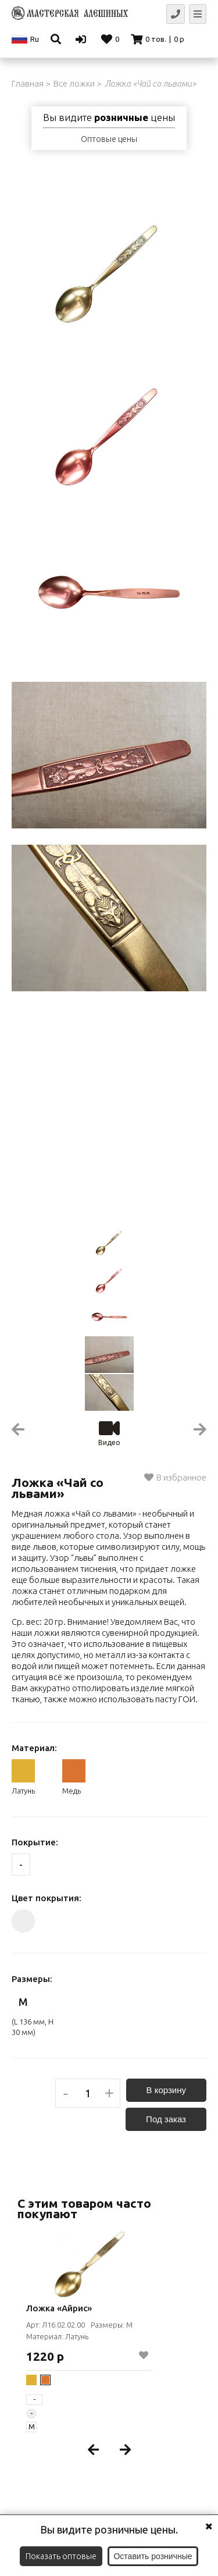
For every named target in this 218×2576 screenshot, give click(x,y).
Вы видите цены (109, 117)
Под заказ (166, 2119)
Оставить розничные (152, 2556)
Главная (28, 83)
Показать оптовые (61, 2556)
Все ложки (74, 83)
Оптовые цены (109, 139)
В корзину (166, 2090)
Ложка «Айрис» (59, 2308)
